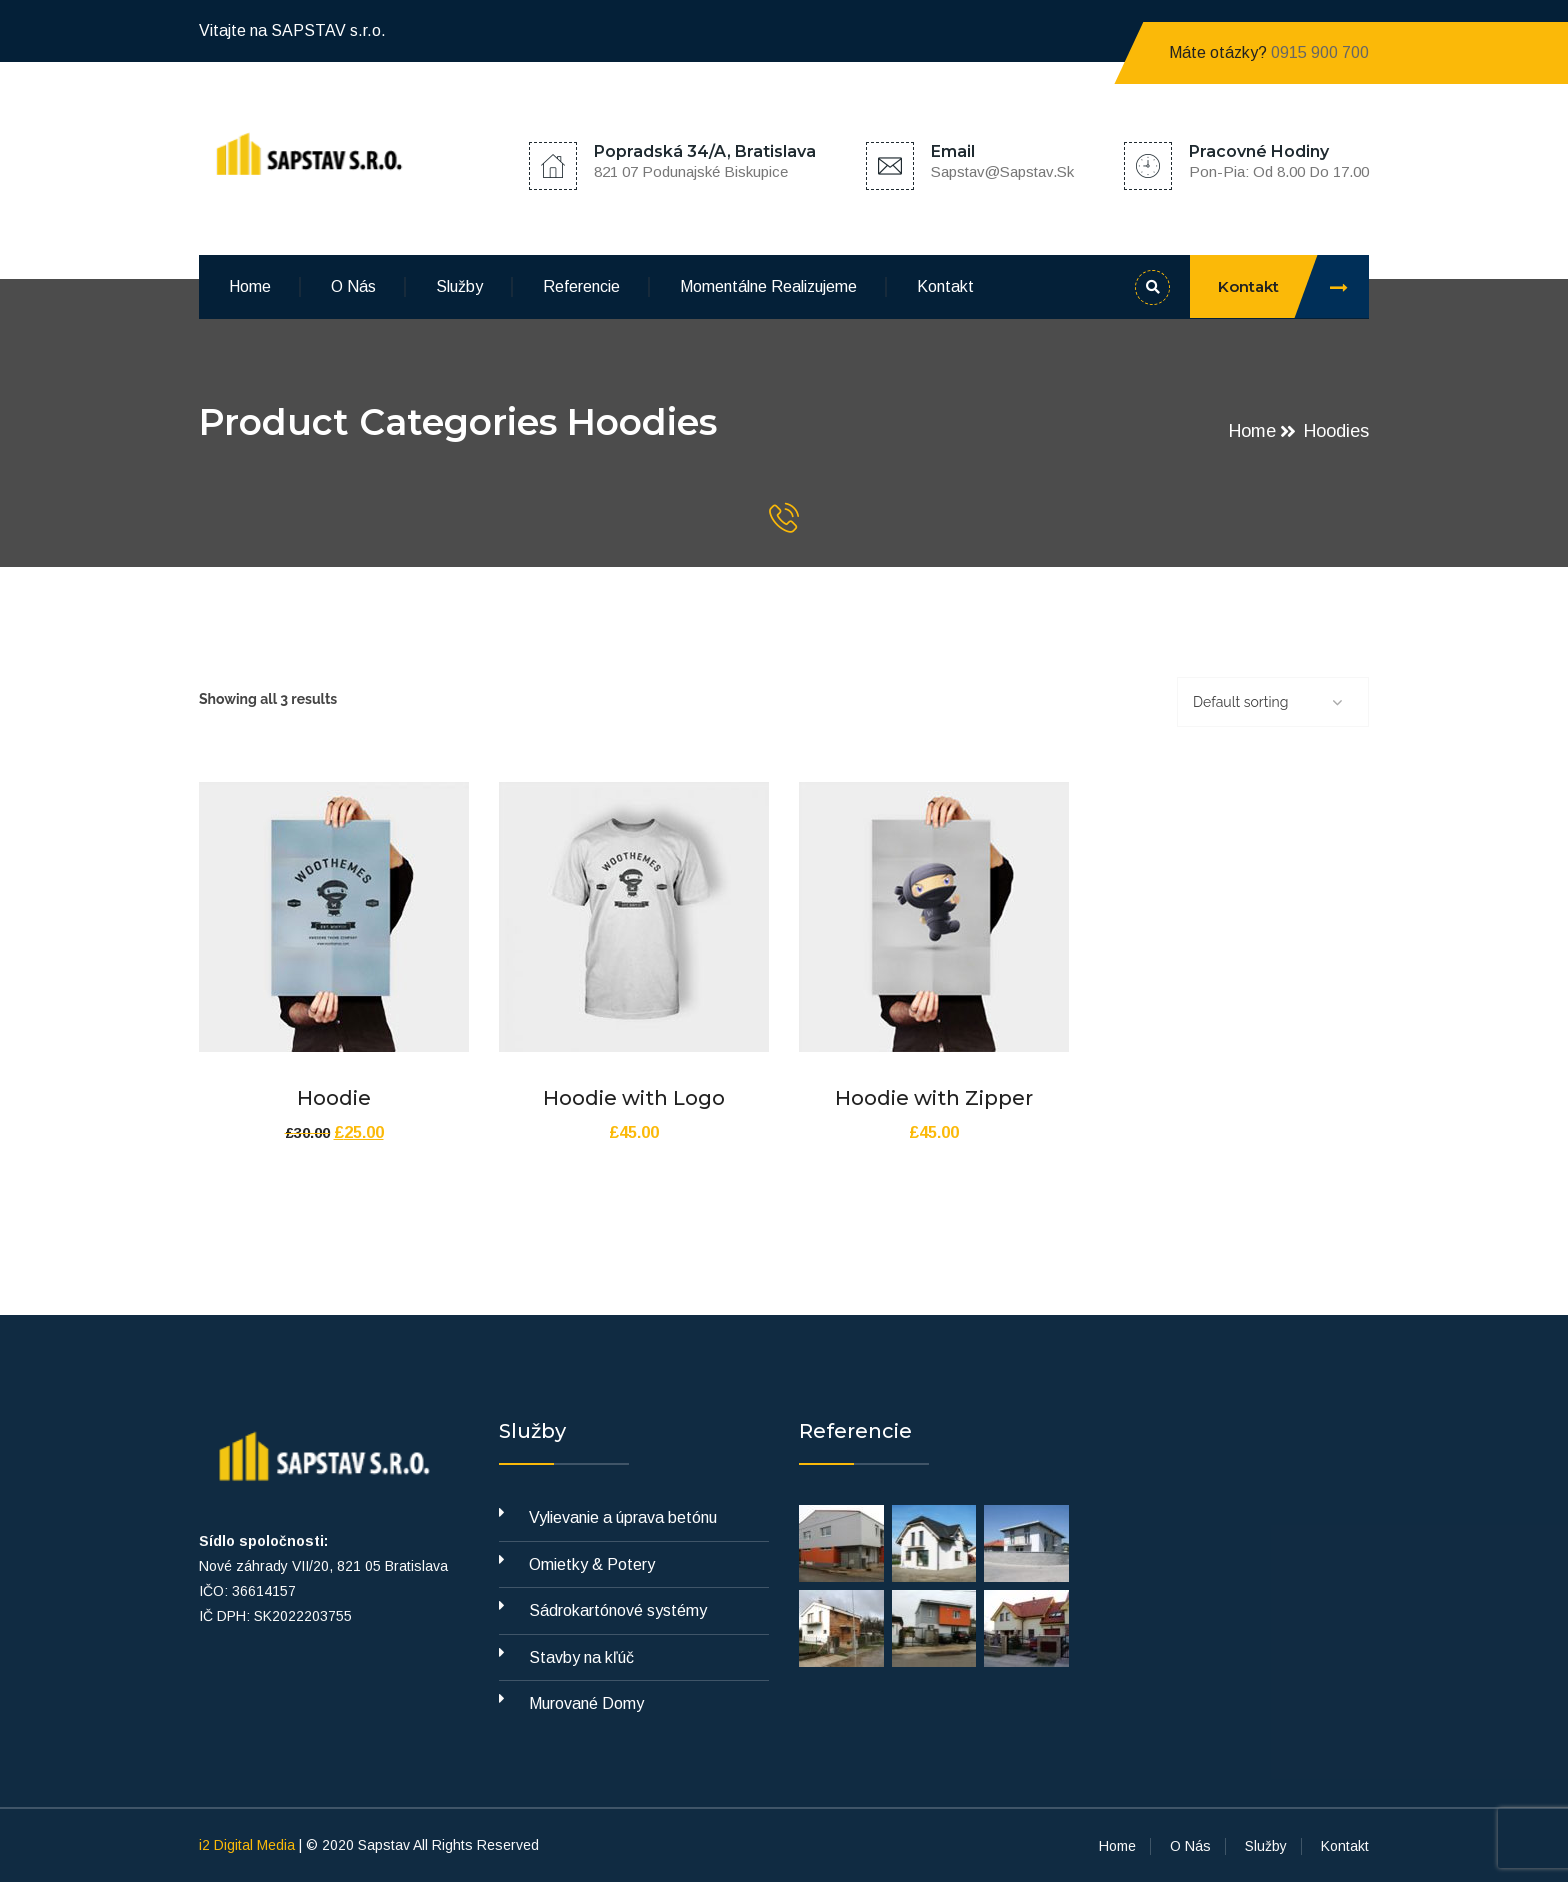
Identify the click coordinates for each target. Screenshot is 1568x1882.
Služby (459, 286)
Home (250, 286)
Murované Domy (586, 1703)
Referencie (581, 286)
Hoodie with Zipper (934, 1098)
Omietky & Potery (592, 1564)
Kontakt (945, 286)
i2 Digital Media (249, 1845)
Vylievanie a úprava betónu (623, 1517)
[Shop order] (1273, 702)
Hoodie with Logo (634, 1098)
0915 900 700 (1320, 52)
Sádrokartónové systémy (618, 1610)
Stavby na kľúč (581, 1657)
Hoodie (334, 1098)
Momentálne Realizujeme (768, 286)
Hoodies (1336, 431)
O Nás (353, 286)
